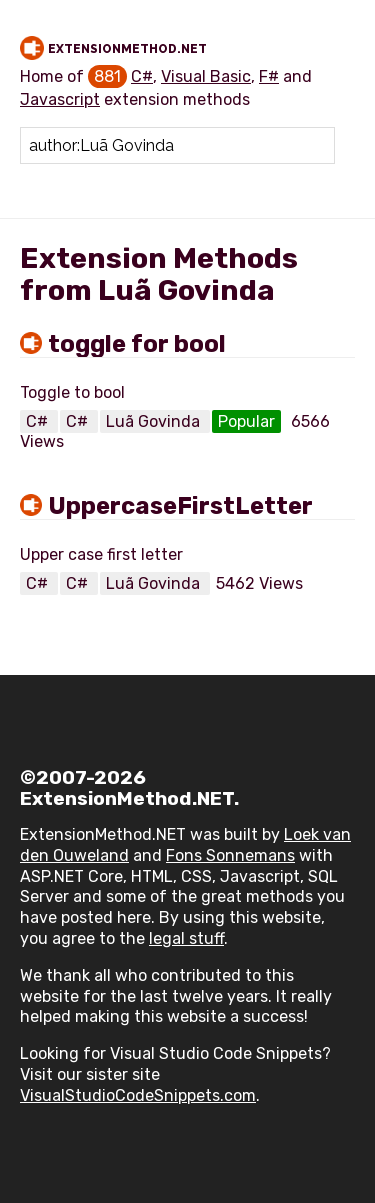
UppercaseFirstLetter (180, 506)
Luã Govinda (155, 421)
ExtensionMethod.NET (127, 49)
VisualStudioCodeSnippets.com (138, 1095)
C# (142, 76)
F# (269, 76)
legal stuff (186, 938)
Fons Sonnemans (230, 855)
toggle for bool (137, 344)
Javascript (60, 99)
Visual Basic (206, 76)
